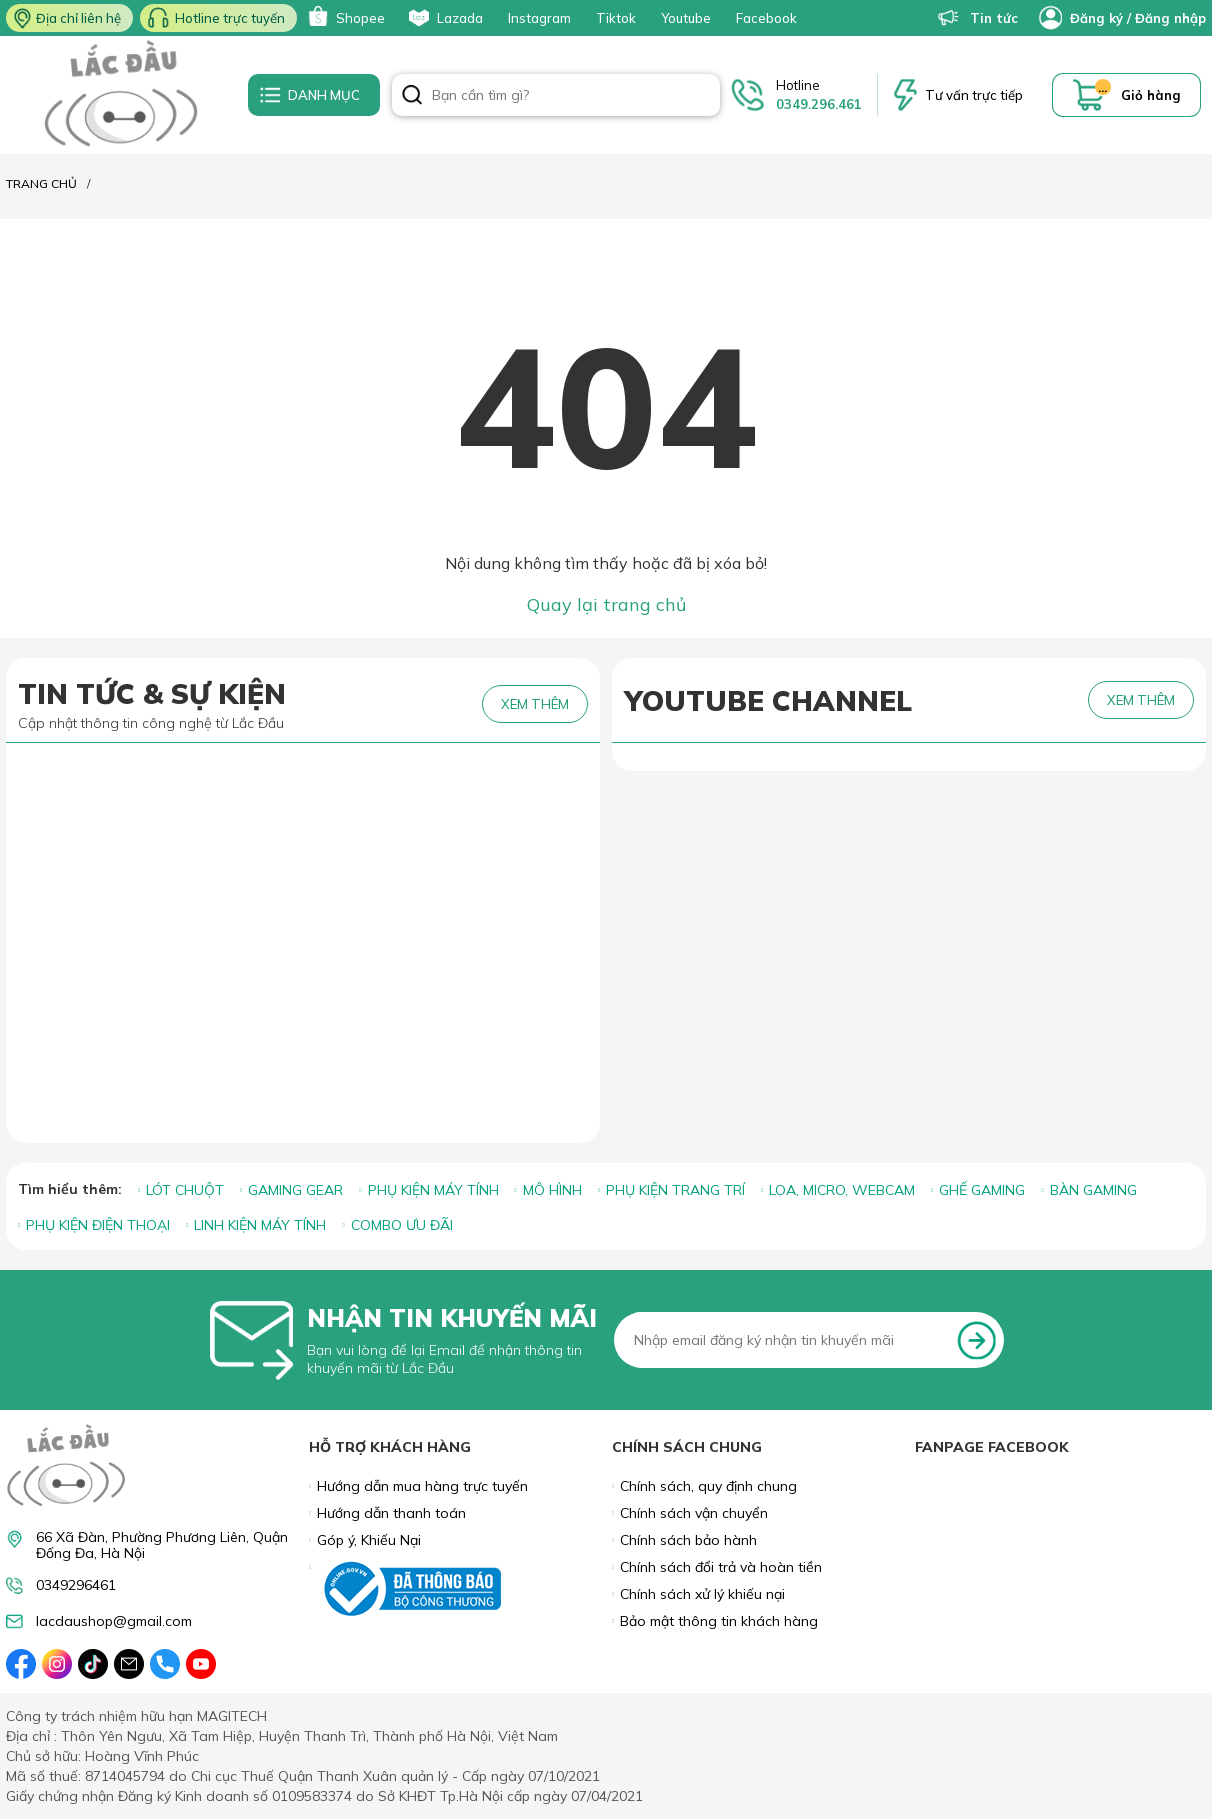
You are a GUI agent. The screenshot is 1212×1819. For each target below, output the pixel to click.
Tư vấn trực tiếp (974, 95)
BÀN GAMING (1093, 1190)
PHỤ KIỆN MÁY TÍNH (433, 1190)
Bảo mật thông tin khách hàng (719, 1621)
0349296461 (76, 1585)
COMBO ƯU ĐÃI (402, 1225)
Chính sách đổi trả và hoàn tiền (721, 1567)
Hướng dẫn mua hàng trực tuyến (422, 1486)
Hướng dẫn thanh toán (391, 1513)
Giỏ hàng (1151, 95)
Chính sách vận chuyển (694, 1513)
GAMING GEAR (295, 1190)
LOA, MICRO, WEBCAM (842, 1190)
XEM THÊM (535, 704)
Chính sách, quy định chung (708, 1486)
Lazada (444, 18)
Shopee (344, 18)
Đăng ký (1096, 18)
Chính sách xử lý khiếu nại (702, 1594)
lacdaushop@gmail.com (114, 1621)
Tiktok (616, 18)
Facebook (766, 18)
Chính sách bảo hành (688, 1540)
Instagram (539, 18)
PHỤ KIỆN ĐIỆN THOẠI (98, 1225)
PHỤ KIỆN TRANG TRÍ (675, 1190)
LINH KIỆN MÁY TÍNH (260, 1225)
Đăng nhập (1170, 18)
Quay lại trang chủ (606, 604)
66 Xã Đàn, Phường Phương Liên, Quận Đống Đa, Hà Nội (162, 1545)
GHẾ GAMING (982, 1190)
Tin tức (978, 18)
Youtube (686, 18)
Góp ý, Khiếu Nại (369, 1540)
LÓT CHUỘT (185, 1190)
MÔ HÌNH (552, 1190)
